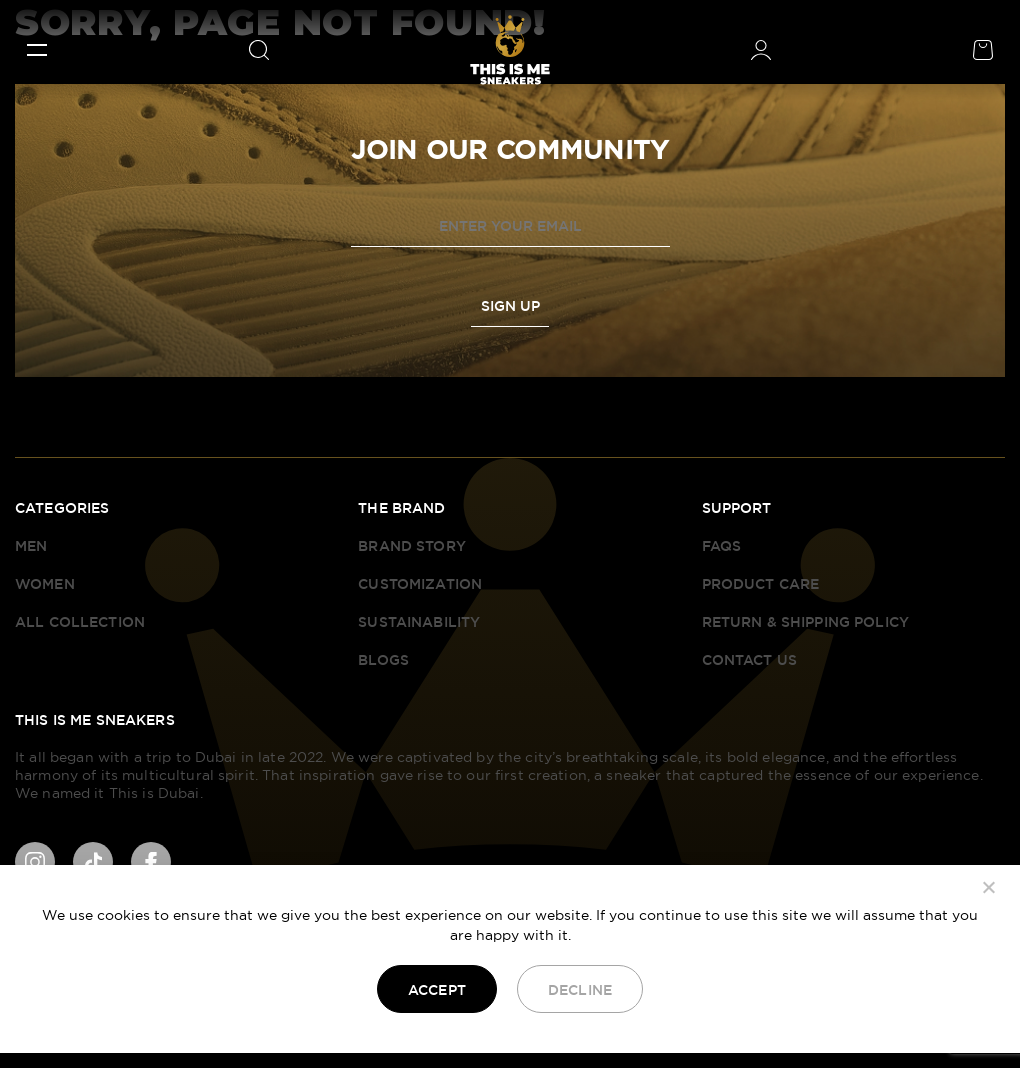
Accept (437, 990)
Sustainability (419, 622)
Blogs (383, 660)
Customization (420, 584)
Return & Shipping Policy (805, 622)
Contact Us (749, 660)
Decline (580, 990)
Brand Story (412, 546)
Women (45, 584)
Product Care (761, 584)
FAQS (722, 546)
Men (31, 546)
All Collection (80, 622)
